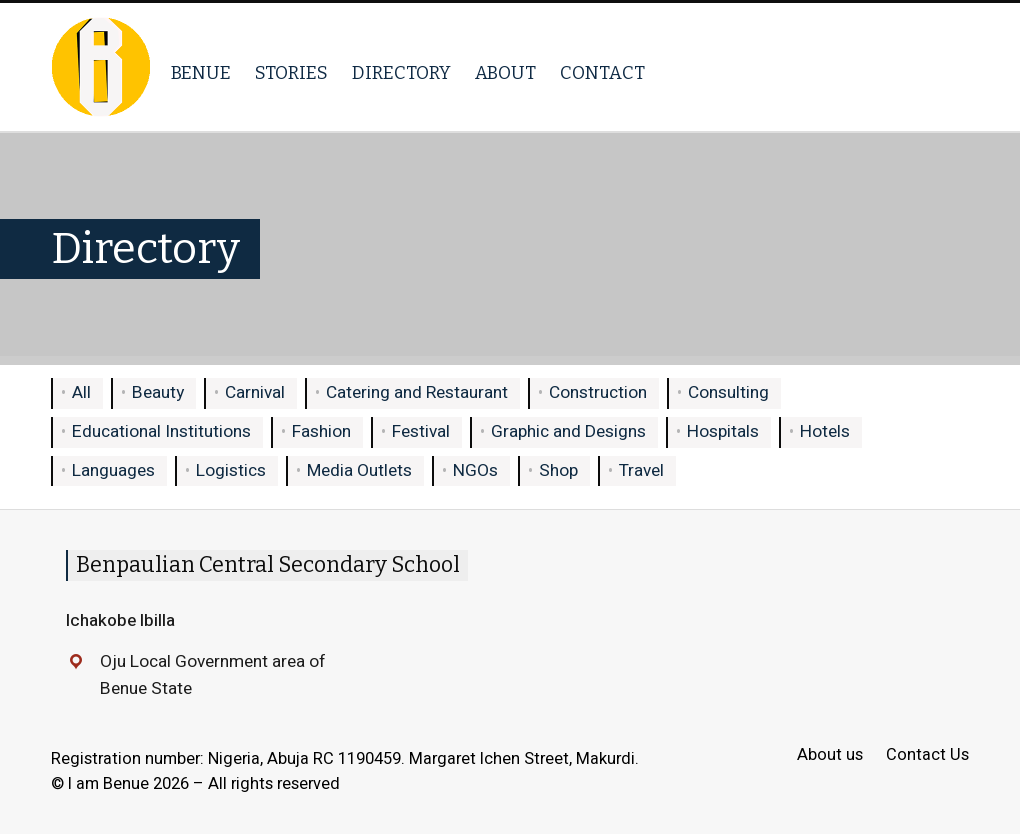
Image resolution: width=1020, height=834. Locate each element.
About (505, 73)
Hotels (825, 431)
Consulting (728, 392)
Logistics (231, 470)
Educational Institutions (161, 431)
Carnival (255, 392)
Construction (598, 392)
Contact (602, 73)
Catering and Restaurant (417, 392)
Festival (421, 431)
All (81, 392)
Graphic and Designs (568, 431)
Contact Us (927, 755)
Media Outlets (359, 470)
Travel (641, 470)
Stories (291, 73)
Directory (401, 73)
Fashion (321, 431)
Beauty (158, 392)
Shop (558, 470)
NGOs (475, 470)
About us (830, 755)
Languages (113, 470)
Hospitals (723, 431)
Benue (201, 73)
